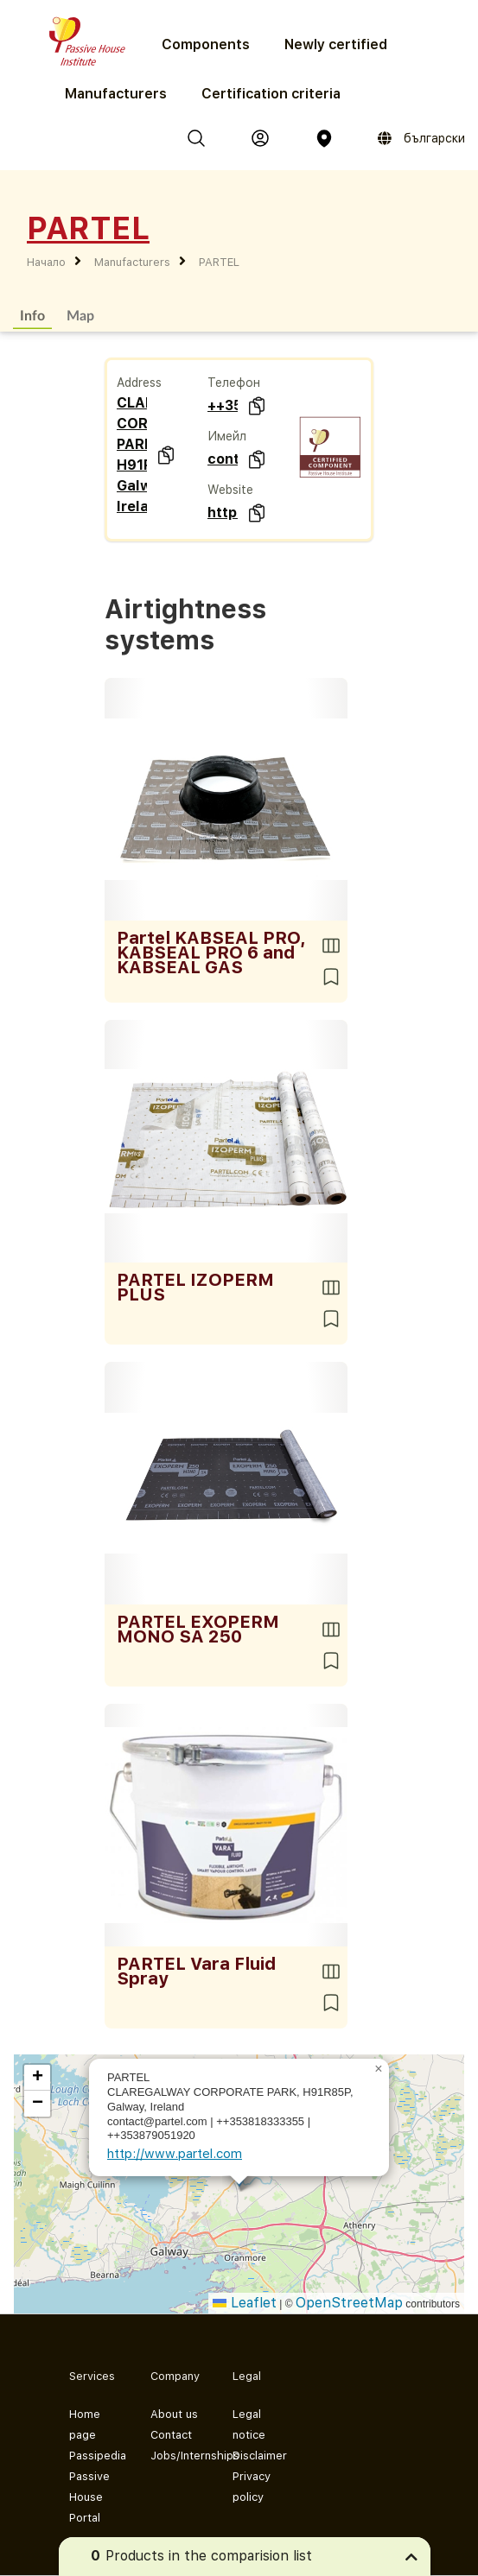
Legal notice (249, 2424)
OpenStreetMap (349, 2302)
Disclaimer (259, 2455)
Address (139, 382)
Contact (171, 2434)
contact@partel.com (222, 459)
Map (80, 315)
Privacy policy (252, 2486)
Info (32, 315)
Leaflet (245, 2302)
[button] (378, 2069)
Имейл (226, 436)
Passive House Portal (89, 2497)
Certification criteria (271, 93)
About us (174, 2414)
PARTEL (219, 262)
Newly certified (335, 44)
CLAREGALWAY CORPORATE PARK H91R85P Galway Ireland (132, 455)
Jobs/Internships (177, 2455)
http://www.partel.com (222, 512)
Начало (46, 262)
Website (230, 490)
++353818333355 (222, 405)
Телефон (233, 382)
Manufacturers (116, 93)
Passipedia (96, 2455)
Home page (84, 2424)
